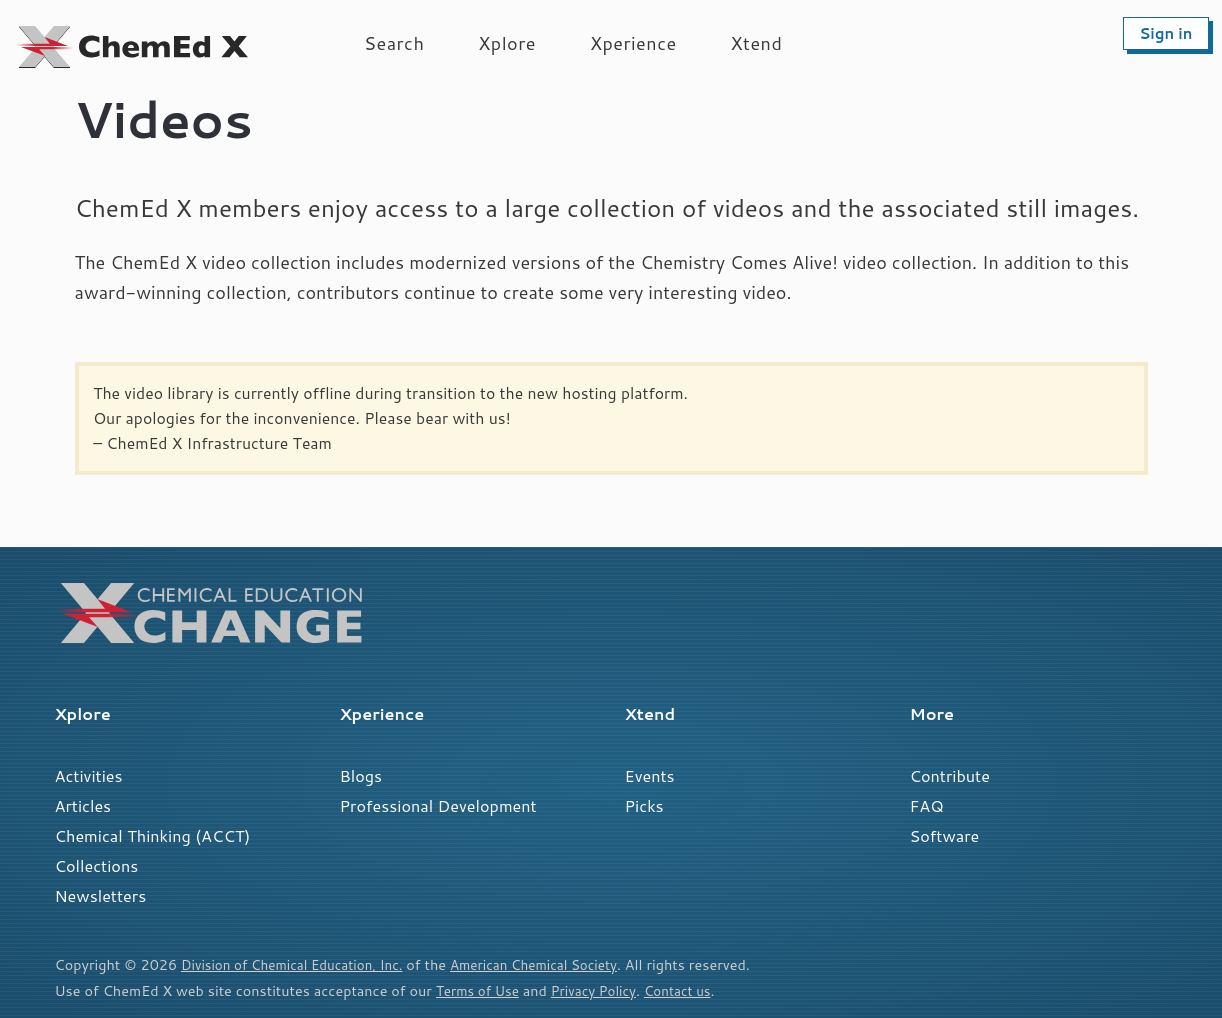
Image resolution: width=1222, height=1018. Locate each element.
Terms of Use (480, 990)
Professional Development (438, 805)
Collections (97, 865)
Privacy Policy (603, 990)
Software (945, 835)
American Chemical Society (557, 964)
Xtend (757, 43)
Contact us (693, 990)
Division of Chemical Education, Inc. (300, 964)
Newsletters (101, 895)
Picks (644, 805)
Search (394, 43)
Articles (83, 805)
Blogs (361, 775)
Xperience (633, 43)
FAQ (927, 805)
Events (650, 775)
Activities (89, 775)
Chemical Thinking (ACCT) (153, 835)
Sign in (1165, 33)
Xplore (507, 43)
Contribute (950, 775)
